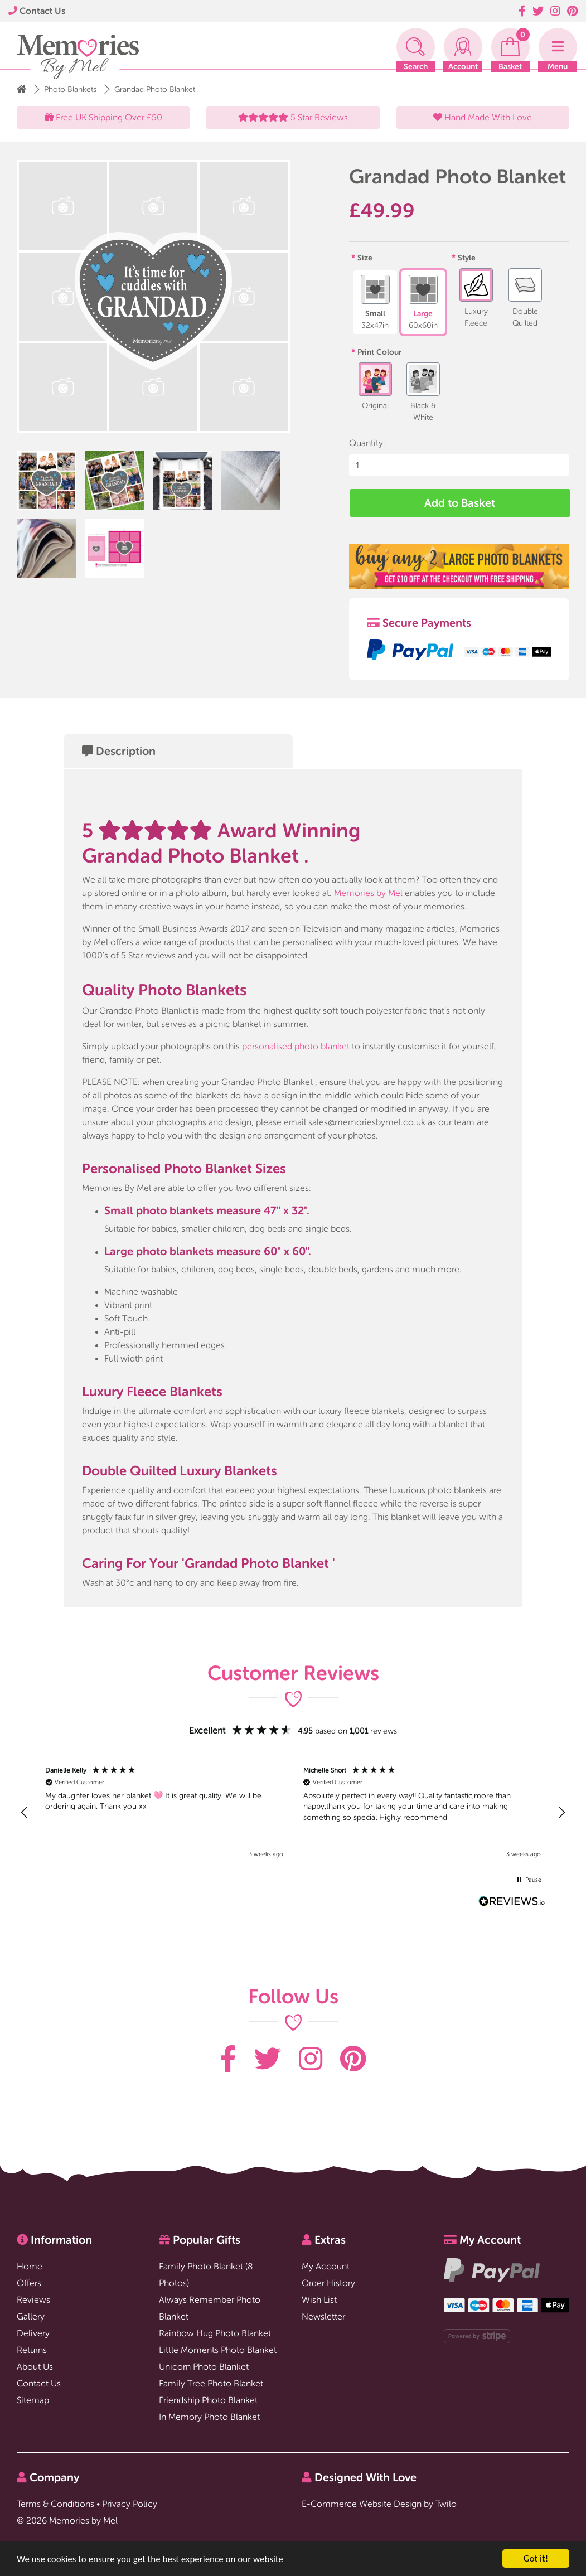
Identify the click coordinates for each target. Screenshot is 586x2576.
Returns (32, 2350)
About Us (35, 2366)
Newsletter (323, 2316)
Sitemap (33, 2400)
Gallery (31, 2316)
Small (375, 302)
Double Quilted (525, 297)
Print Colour (379, 351)
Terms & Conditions (55, 2504)
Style (467, 257)
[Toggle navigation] (557, 47)
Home (29, 2266)
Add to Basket (459, 503)
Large (423, 302)
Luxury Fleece (476, 297)
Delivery (33, 2333)
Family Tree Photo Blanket (211, 2383)
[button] (24, 1812)
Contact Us (36, 11)
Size (364, 257)
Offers (29, 2283)
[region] (293, 1813)
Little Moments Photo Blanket (218, 2350)
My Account (326, 2266)
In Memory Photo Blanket (209, 2417)
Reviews (33, 2299)
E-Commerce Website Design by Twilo (379, 2504)
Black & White (423, 392)
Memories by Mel (368, 893)
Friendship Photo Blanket (208, 2400)
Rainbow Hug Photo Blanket (215, 2333)
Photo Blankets (70, 89)
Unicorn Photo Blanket (204, 2366)
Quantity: (367, 443)
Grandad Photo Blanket (154, 89)
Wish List (319, 2299)
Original (375, 386)
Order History (328, 2283)
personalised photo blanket (296, 1046)
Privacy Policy (129, 2504)
